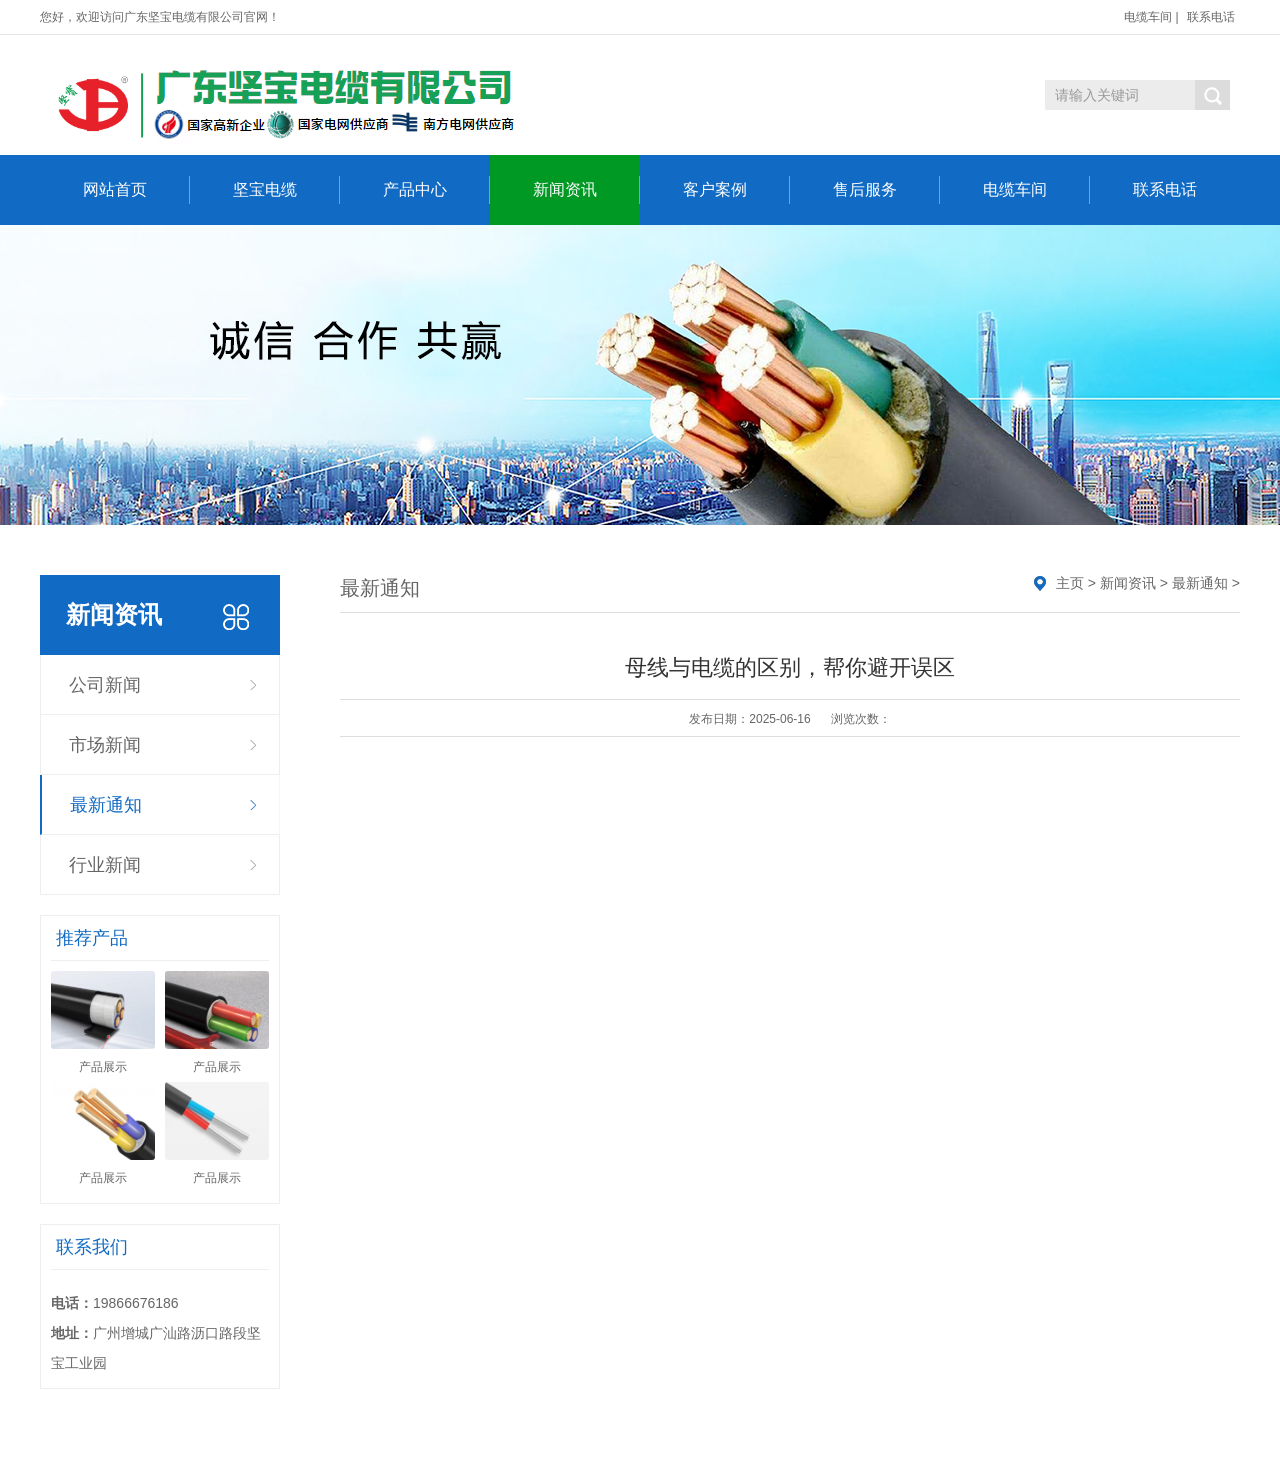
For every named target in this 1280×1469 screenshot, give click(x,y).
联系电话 (1211, 17)
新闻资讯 (586, 190)
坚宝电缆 (286, 190)
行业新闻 (105, 865)
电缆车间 (1148, 17)
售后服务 (886, 190)
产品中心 (436, 190)
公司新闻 (105, 685)
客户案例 (736, 190)
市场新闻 (105, 745)
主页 (1070, 583)
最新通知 (106, 805)
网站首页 (136, 190)
